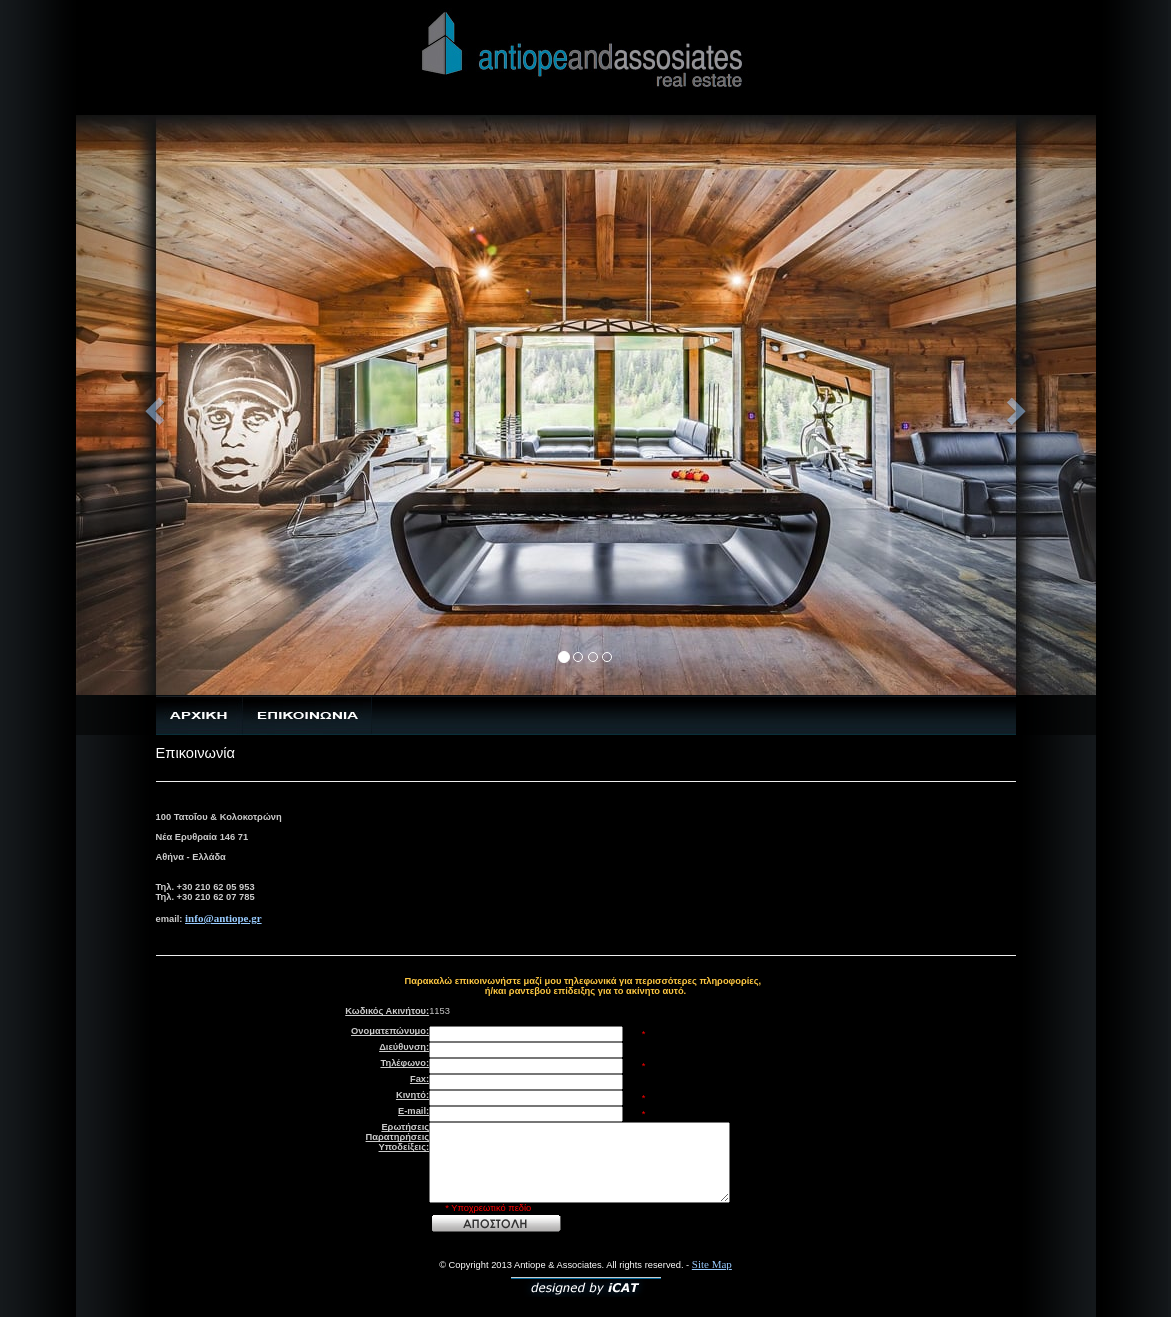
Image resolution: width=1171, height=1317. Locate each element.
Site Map (712, 1264)
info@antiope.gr (223, 918)
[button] (152, 405)
